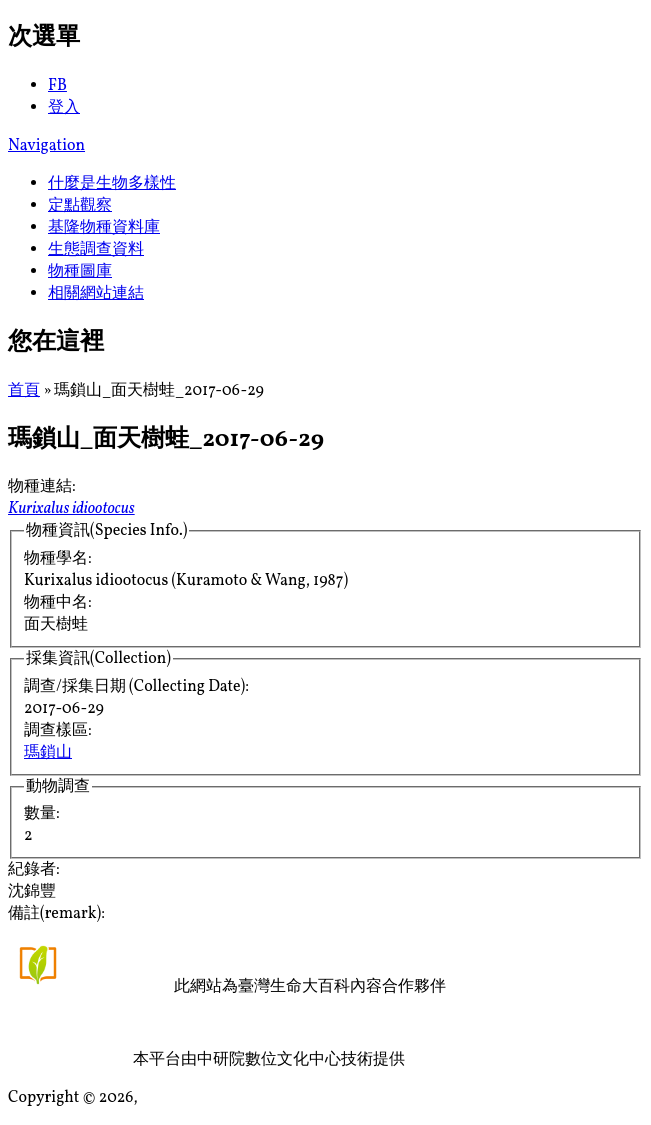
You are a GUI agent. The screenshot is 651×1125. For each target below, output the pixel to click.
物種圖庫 (80, 272)
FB (57, 86)
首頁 (24, 391)
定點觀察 (80, 206)
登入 (64, 108)
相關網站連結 (96, 294)
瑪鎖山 (48, 753)
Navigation (46, 146)
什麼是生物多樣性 (112, 184)
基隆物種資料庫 (104, 228)
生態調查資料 (96, 250)
